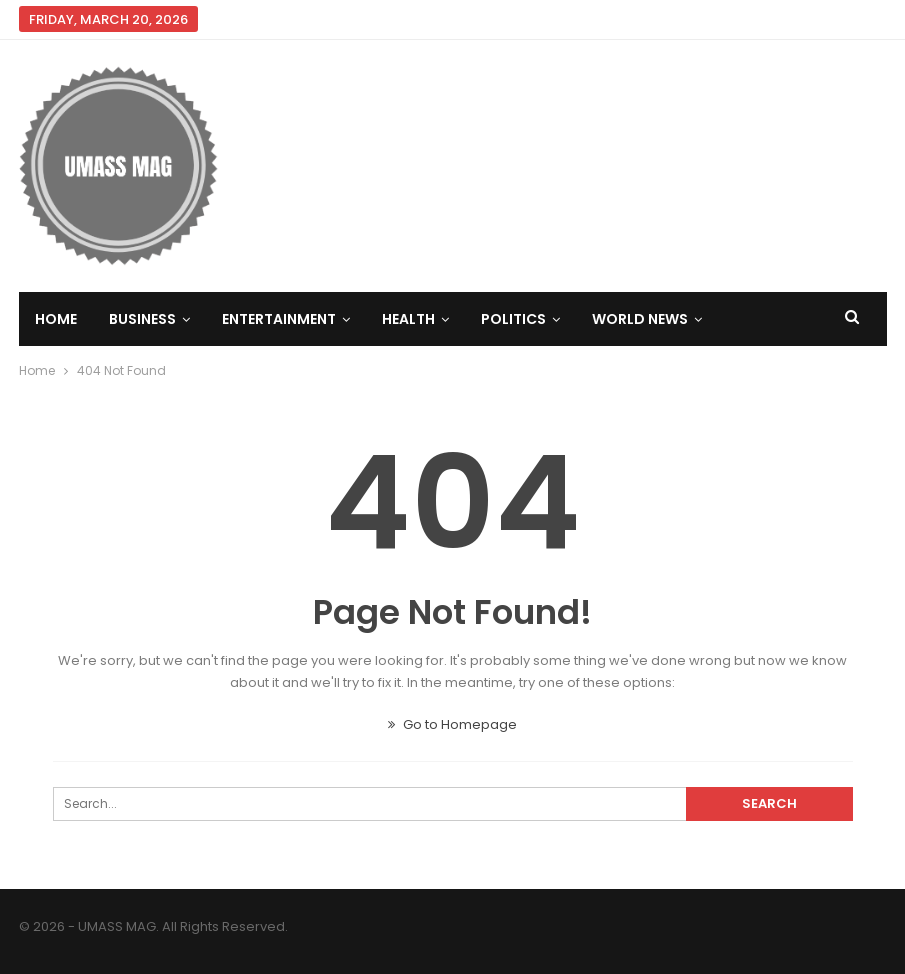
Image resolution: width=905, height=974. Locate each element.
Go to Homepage (452, 724)
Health (408, 319)
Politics (513, 319)
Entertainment (279, 319)
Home (56, 319)
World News (640, 319)
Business (142, 319)
